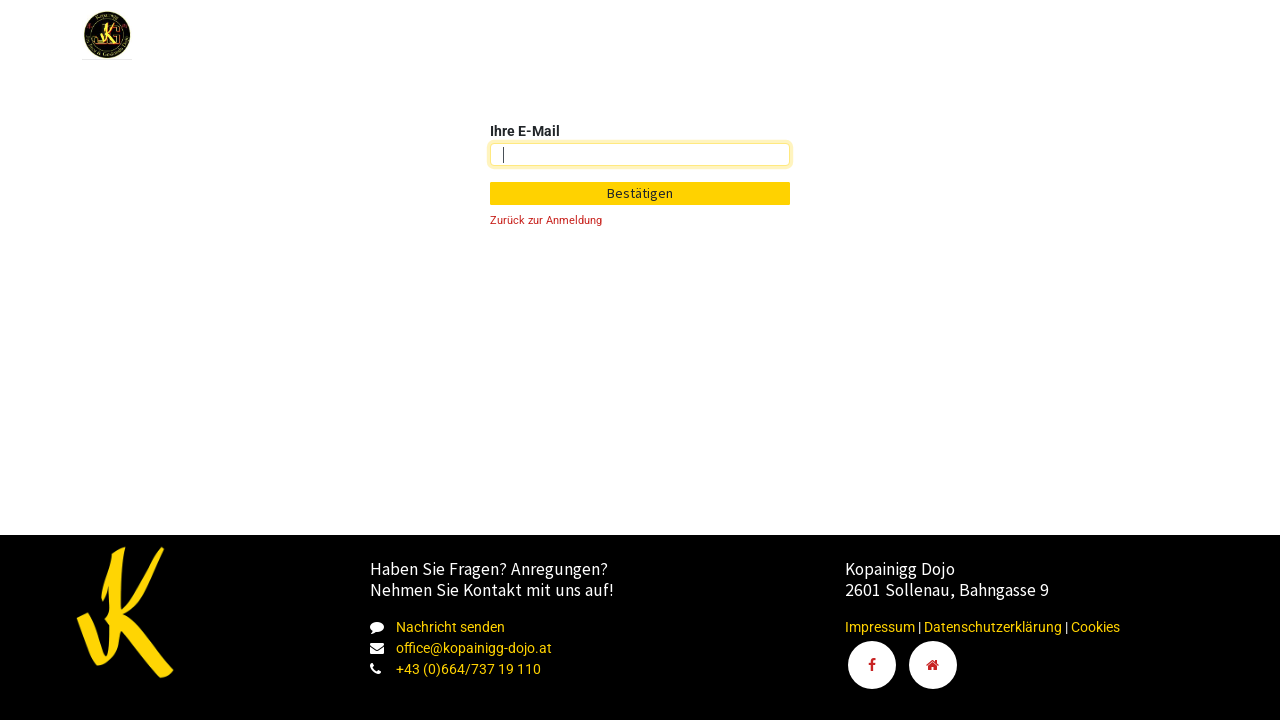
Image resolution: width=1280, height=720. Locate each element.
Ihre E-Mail (525, 131)
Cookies (1095, 627)
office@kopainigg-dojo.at (474, 648)
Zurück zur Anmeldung (546, 220)
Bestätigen (640, 193)
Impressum (880, 627)
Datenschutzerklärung (994, 627)
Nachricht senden (450, 627)
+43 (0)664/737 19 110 (468, 669)
